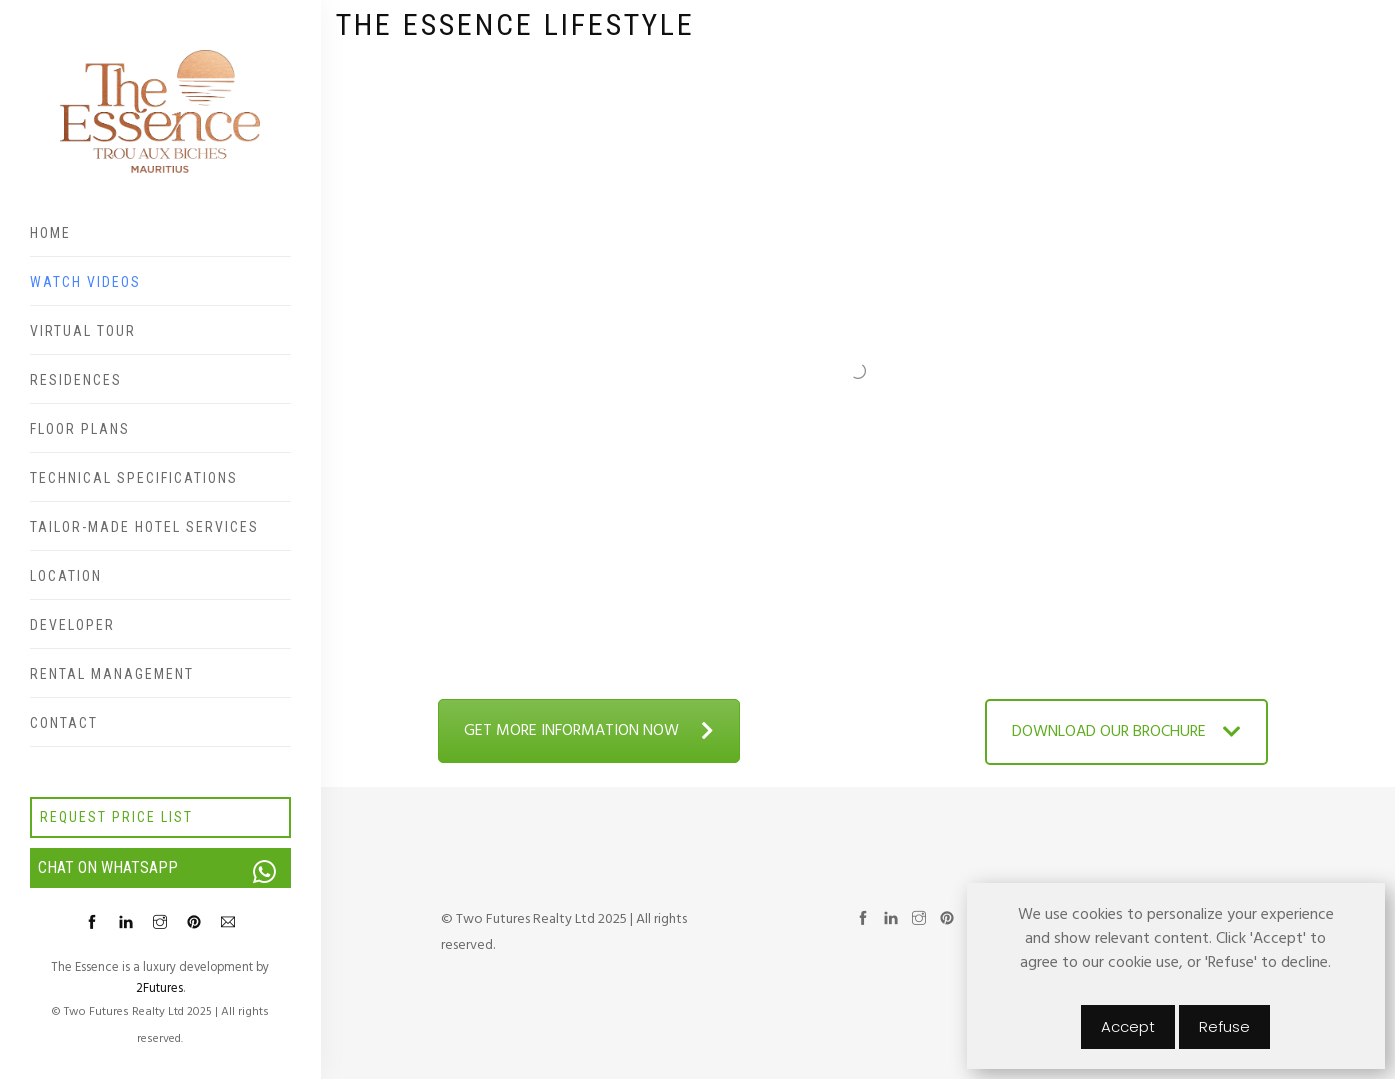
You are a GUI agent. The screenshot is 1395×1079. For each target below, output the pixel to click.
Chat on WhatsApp (164, 868)
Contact (64, 723)
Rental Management (112, 674)
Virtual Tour (83, 331)
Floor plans (80, 429)
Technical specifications (134, 478)
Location (66, 576)
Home (50, 233)
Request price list (116, 817)
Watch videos (85, 282)
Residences (76, 380)
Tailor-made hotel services (144, 527)
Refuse (1224, 1026)
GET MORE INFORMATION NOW (589, 731)
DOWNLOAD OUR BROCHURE (1126, 732)
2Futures (159, 988)
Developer (72, 625)
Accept (1128, 1026)
